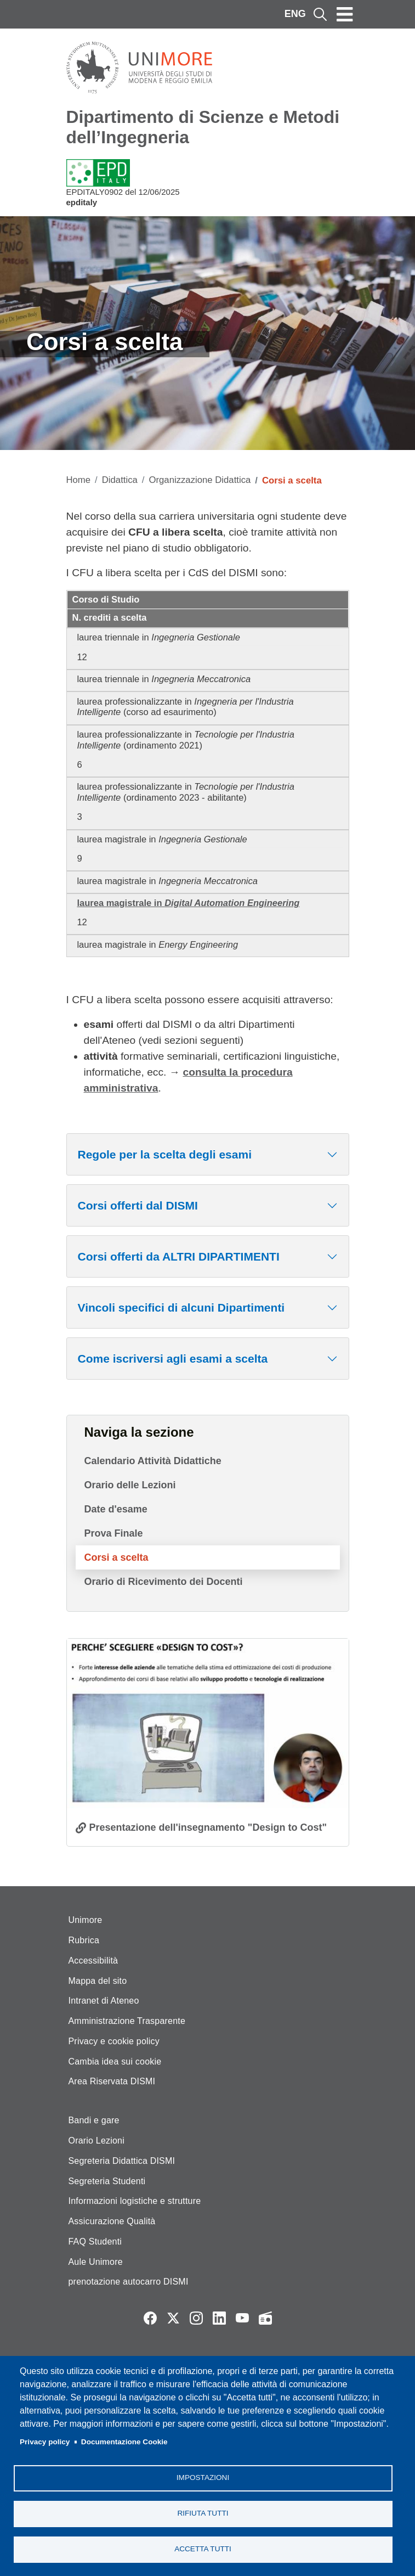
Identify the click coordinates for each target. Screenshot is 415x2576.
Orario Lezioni (96, 2140)
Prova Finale (113, 1533)
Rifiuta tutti (202, 2513)
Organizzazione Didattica (200, 480)
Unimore (86, 1920)
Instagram (196, 2318)
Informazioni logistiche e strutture (135, 2201)
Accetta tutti (202, 2549)
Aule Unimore (96, 2261)
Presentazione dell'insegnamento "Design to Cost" (208, 1827)
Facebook (150, 2318)
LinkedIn (219, 2318)
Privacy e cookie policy (114, 2041)
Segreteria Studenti (107, 2181)
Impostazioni (203, 2477)
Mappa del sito (98, 1981)
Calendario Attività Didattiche (152, 1460)
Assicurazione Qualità (112, 2221)
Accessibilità (93, 1960)
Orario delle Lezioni (130, 1485)
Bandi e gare (94, 2120)
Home (78, 480)
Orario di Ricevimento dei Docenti (163, 1581)
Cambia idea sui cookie (115, 2061)
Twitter (173, 2318)
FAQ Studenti (95, 2241)
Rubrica (84, 1940)
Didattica (120, 480)
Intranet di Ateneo (104, 2000)
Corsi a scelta (116, 1557)
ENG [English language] (295, 13)
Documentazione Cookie (124, 2442)
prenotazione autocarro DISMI (129, 2281)
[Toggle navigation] (344, 14)
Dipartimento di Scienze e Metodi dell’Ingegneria (202, 127)
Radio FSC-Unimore (265, 2318)
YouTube (242, 2318)
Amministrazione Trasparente (127, 2021)
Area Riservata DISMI (112, 2081)
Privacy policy (45, 2442)
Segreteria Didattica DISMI (122, 2161)
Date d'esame (115, 1509)
